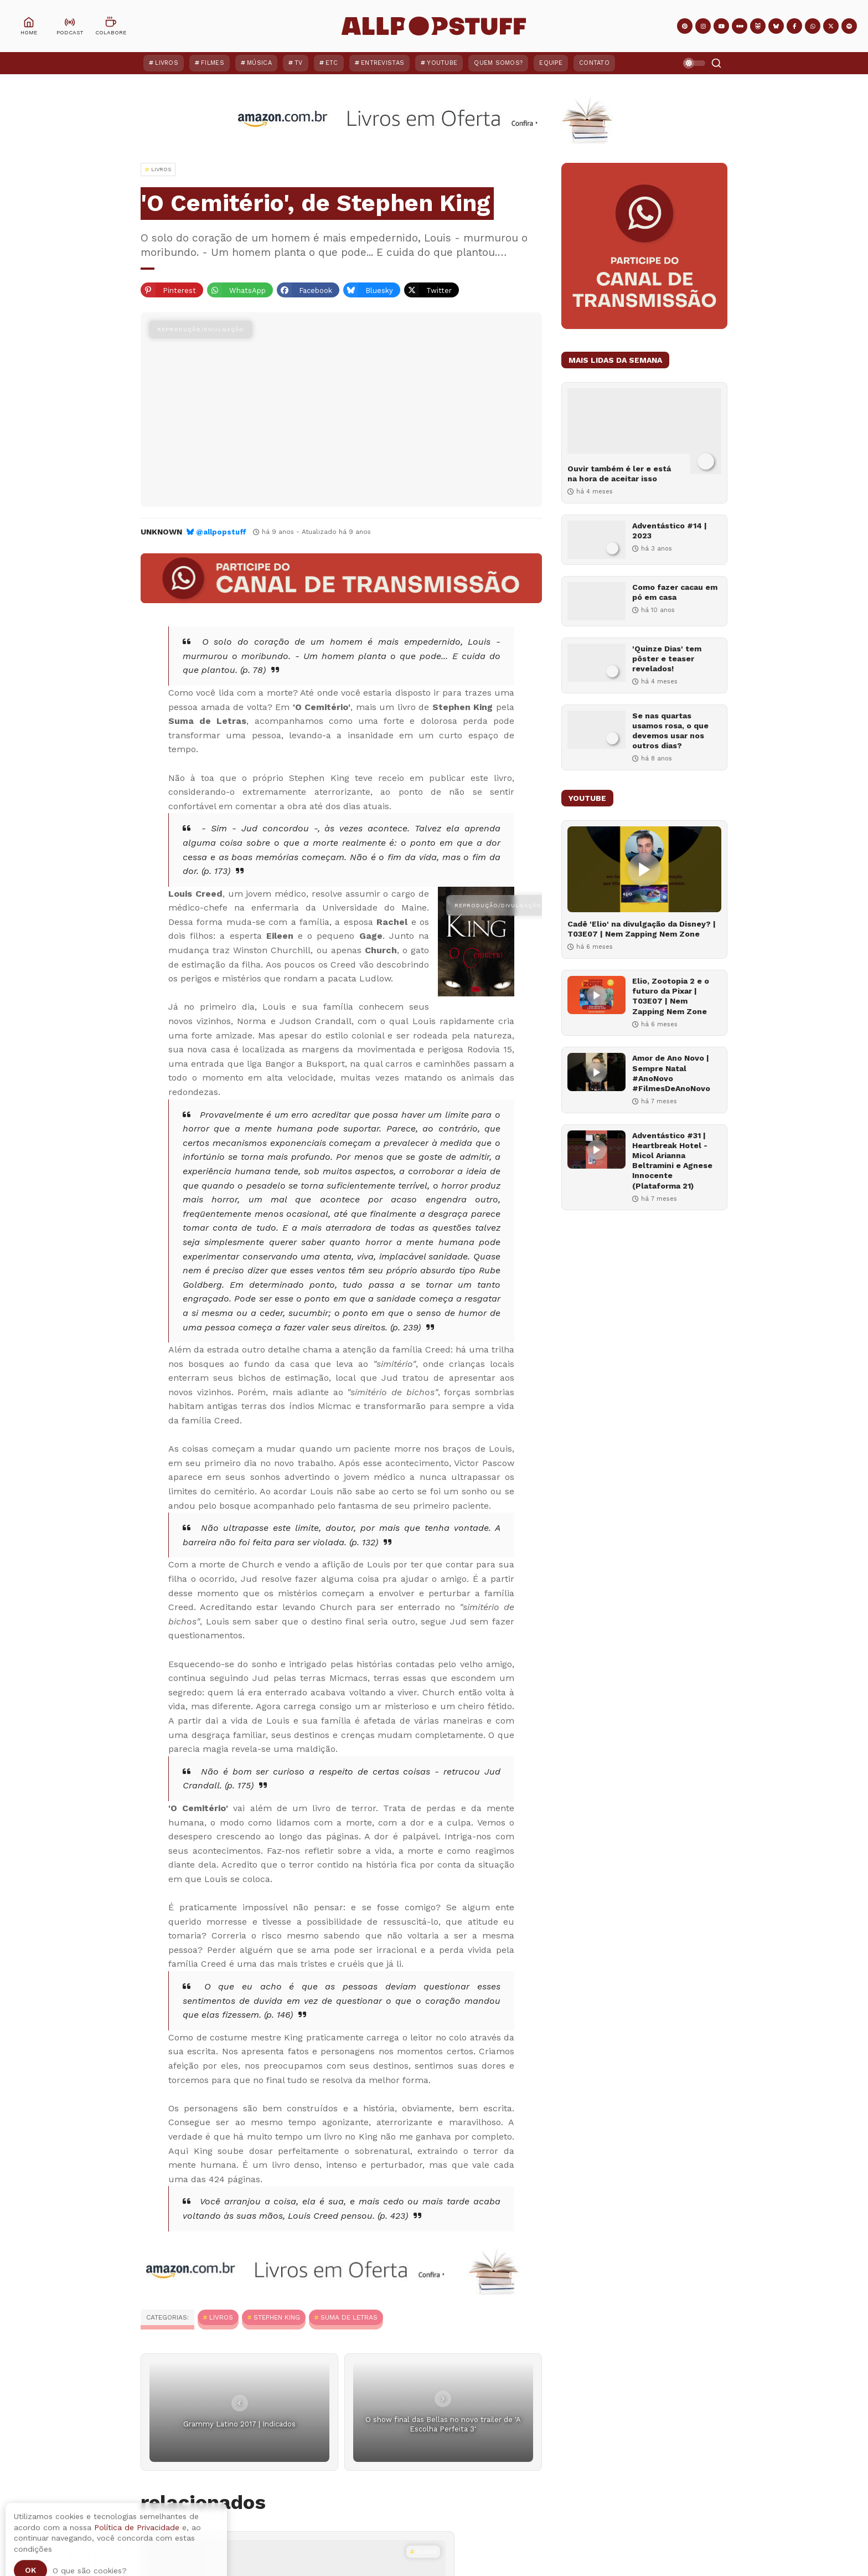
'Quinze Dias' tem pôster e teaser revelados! (666, 658)
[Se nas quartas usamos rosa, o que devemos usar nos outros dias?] (596, 730)
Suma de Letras (349, 2317)
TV (298, 62)
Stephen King (277, 2317)
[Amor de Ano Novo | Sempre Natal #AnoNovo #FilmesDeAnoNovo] (596, 1072)
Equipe (550, 62)
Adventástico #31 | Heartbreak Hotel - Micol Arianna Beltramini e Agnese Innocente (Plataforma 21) (672, 1160)
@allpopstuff (221, 532)
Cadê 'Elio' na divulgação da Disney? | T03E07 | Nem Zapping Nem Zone (641, 928)
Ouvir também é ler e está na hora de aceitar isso (619, 473)
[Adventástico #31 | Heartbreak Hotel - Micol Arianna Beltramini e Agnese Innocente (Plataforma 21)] (596, 1149)
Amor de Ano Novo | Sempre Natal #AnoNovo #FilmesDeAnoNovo (671, 1073)
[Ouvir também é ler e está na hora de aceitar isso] (644, 431)
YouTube (442, 62)
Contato (594, 62)
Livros (166, 62)
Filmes (212, 62)
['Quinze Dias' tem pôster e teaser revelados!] (596, 663)
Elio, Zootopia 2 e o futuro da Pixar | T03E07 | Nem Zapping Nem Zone (670, 996)
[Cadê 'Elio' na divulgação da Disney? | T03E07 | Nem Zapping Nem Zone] (644, 869)
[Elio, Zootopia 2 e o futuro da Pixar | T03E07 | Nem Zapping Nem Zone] (596, 995)
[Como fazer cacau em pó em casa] (596, 601)
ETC (332, 62)
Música (259, 62)
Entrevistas (382, 62)
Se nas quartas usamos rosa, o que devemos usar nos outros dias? (670, 730)
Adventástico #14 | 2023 (669, 530)
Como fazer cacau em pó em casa (674, 592)
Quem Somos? (498, 62)
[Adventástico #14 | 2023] (596, 540)
